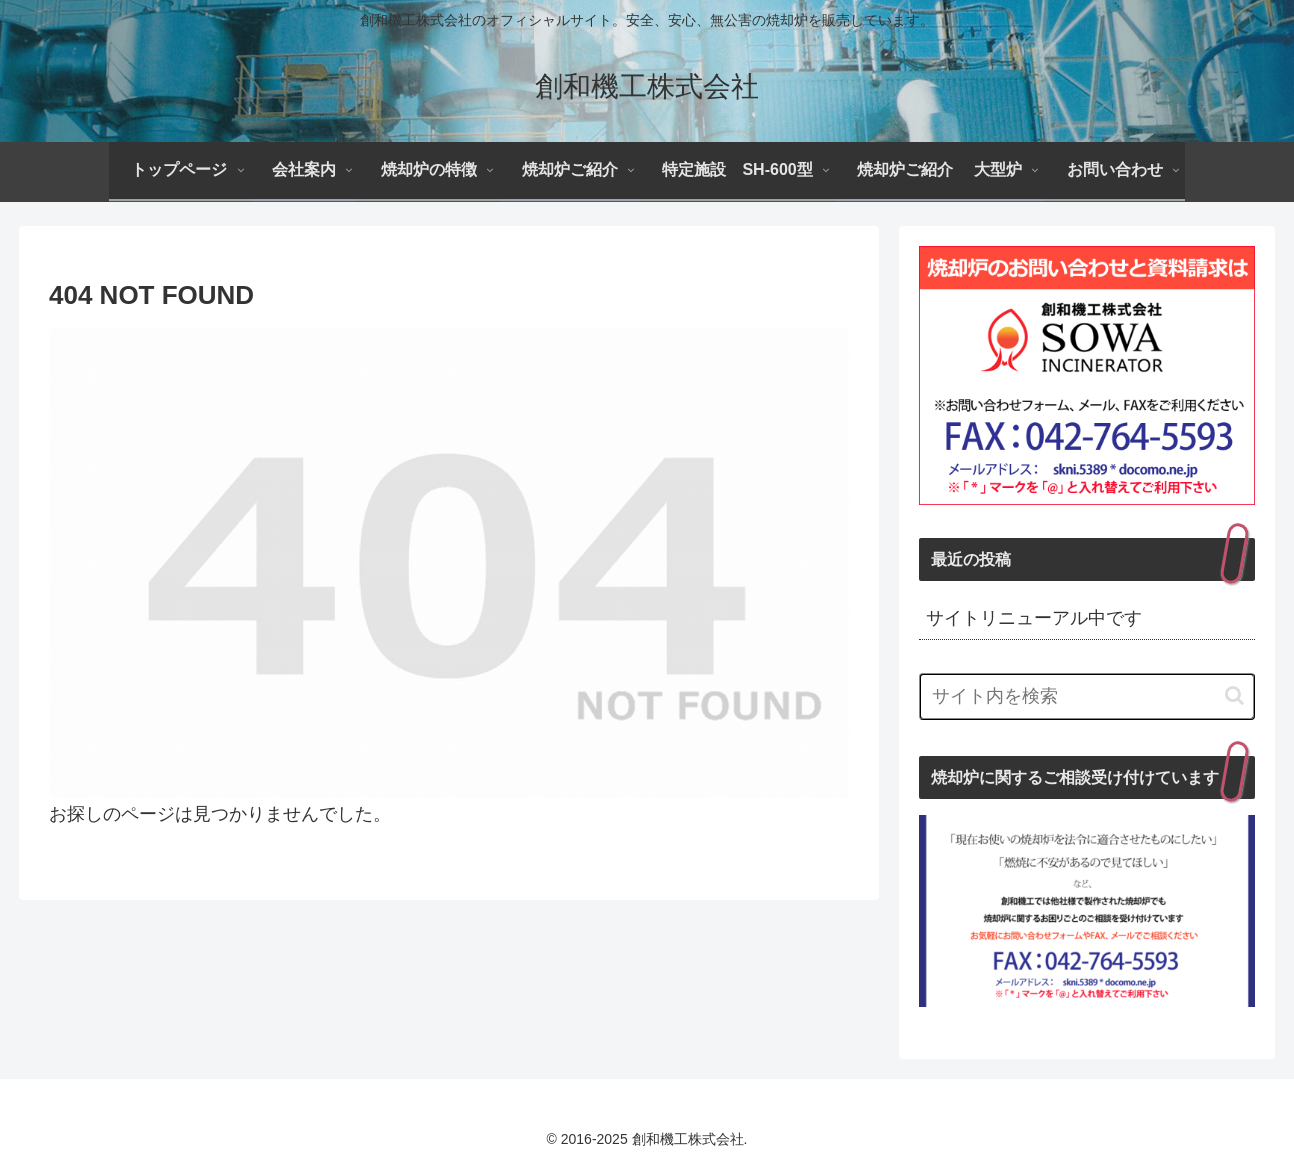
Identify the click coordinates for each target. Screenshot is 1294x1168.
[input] (1087, 696)
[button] (1234, 695)
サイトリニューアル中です (1034, 618)
